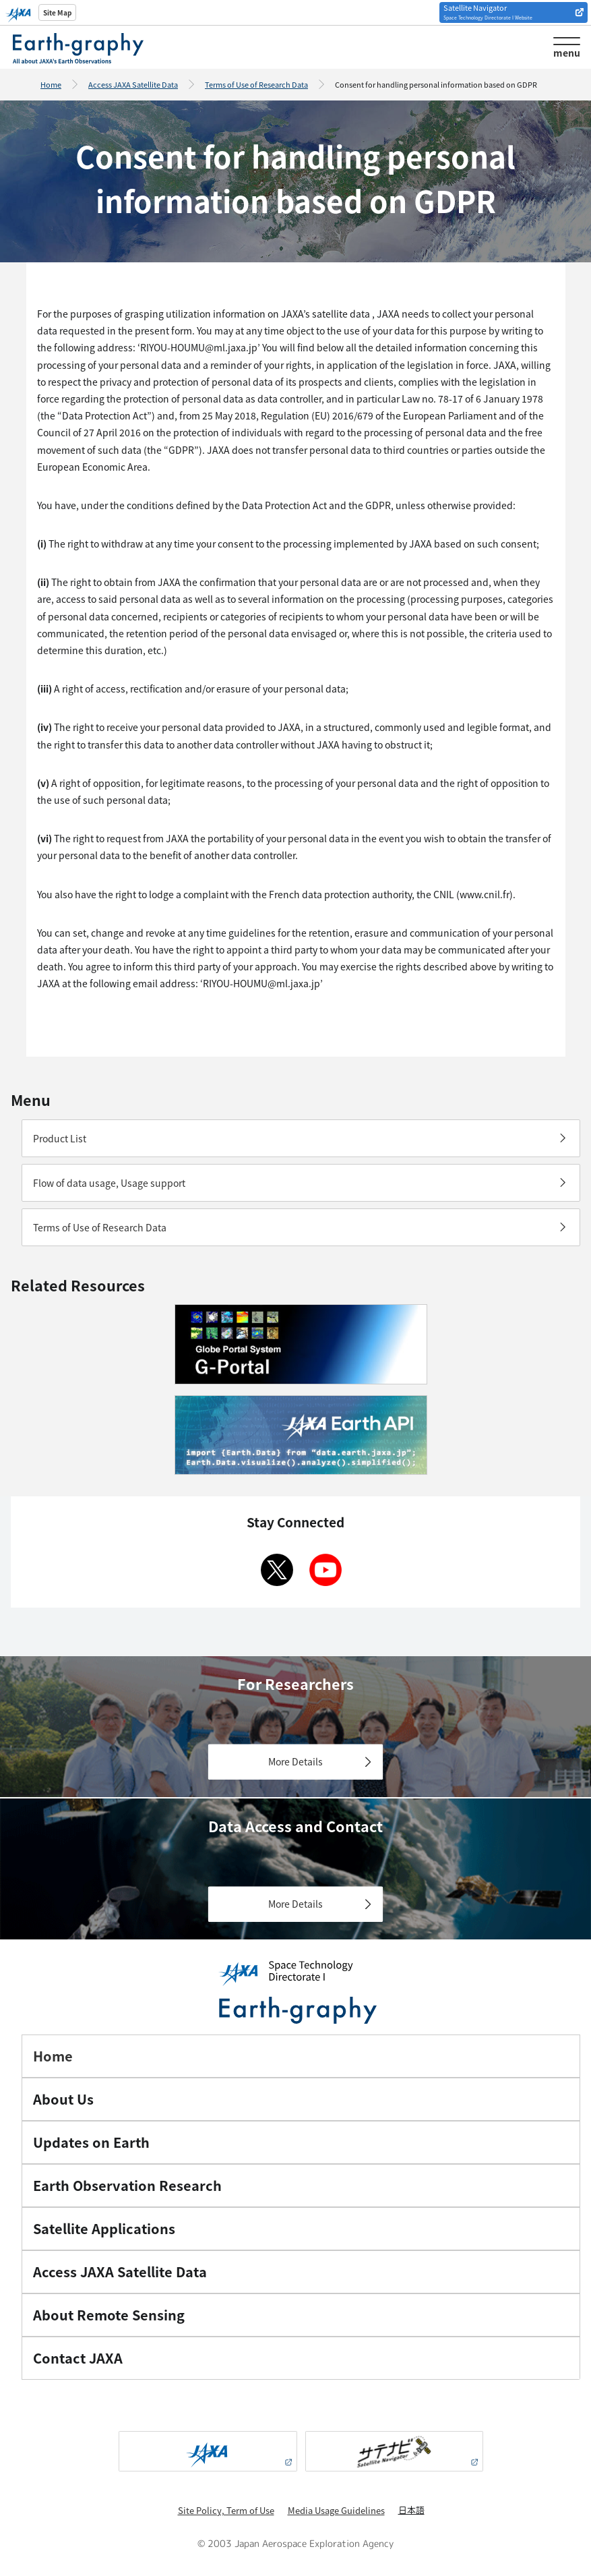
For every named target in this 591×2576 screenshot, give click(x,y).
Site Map (57, 12)
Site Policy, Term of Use (226, 2510)
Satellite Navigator (487, 11)
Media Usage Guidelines (336, 2510)
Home (50, 84)
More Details (295, 1761)
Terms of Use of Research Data (256, 84)
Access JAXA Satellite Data (133, 84)
